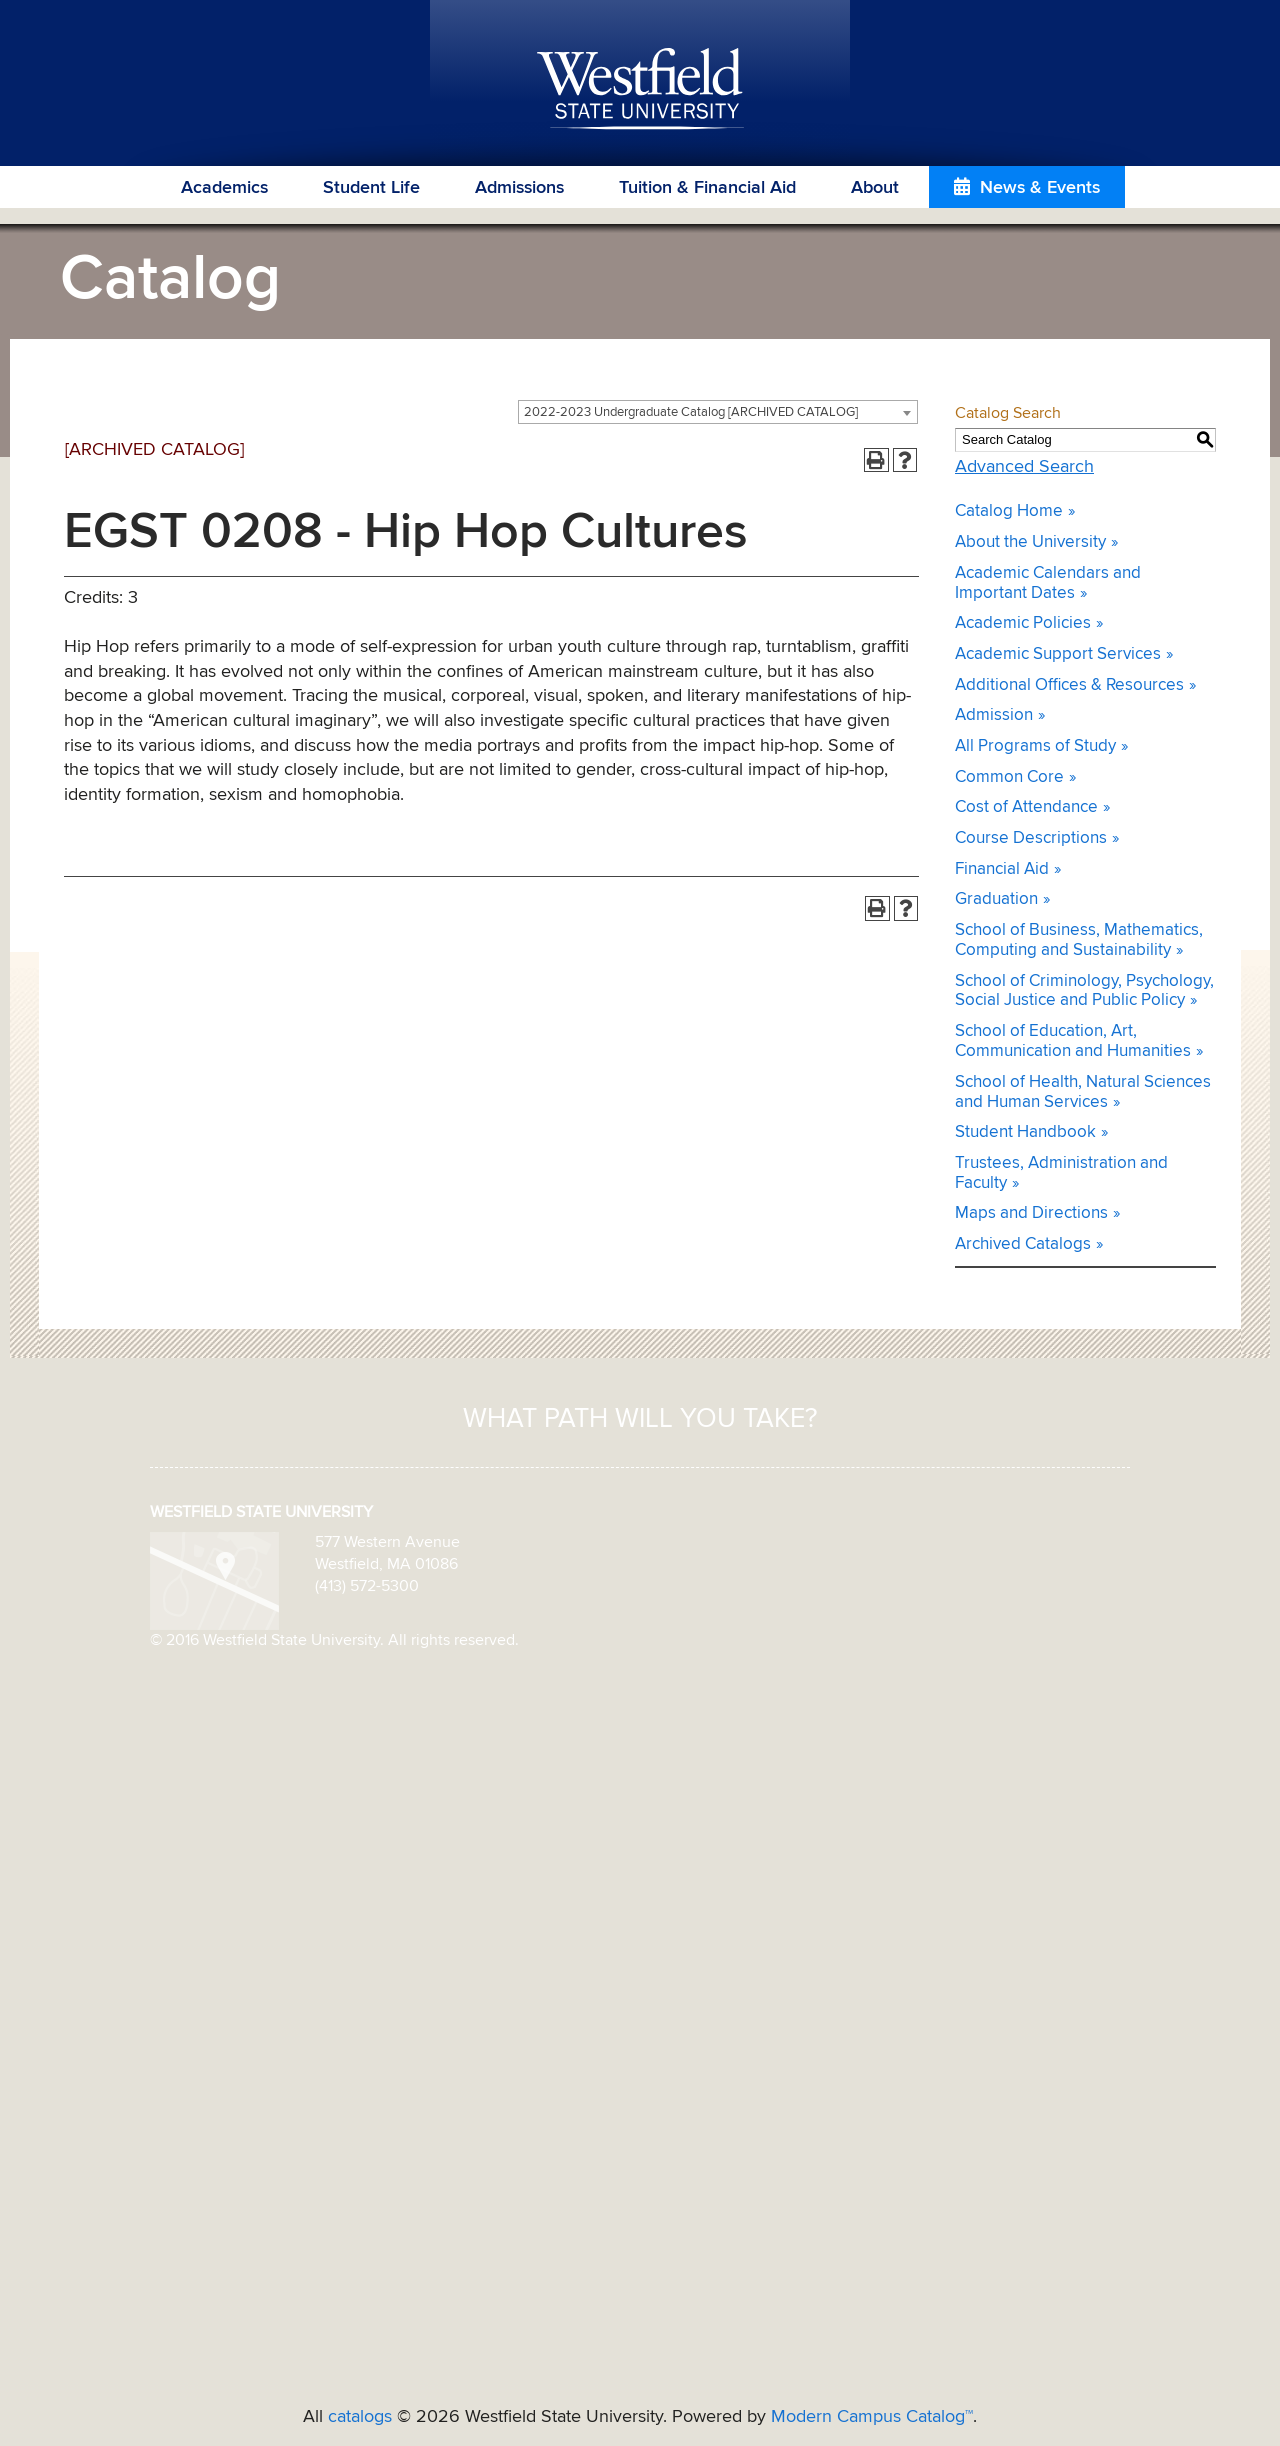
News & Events (1040, 188)
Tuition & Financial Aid (707, 188)
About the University (1030, 542)
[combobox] (718, 412)
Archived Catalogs (1023, 1244)
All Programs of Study (1035, 746)
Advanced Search (1024, 467)
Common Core (1009, 777)
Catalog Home (1009, 511)
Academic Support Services (1058, 654)
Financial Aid (1002, 869)
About (875, 188)
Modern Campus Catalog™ (872, 2417)
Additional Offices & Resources (1069, 685)
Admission (994, 715)
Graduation (996, 899)
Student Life (371, 188)
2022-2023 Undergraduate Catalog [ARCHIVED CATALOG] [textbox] (691, 412)
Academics (224, 188)
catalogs (360, 2417)
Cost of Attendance (1026, 807)
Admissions (519, 188)
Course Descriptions (1031, 838)
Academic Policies (1023, 623)
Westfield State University (640, 90)
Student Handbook (1025, 1132)
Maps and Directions (1031, 1213)
